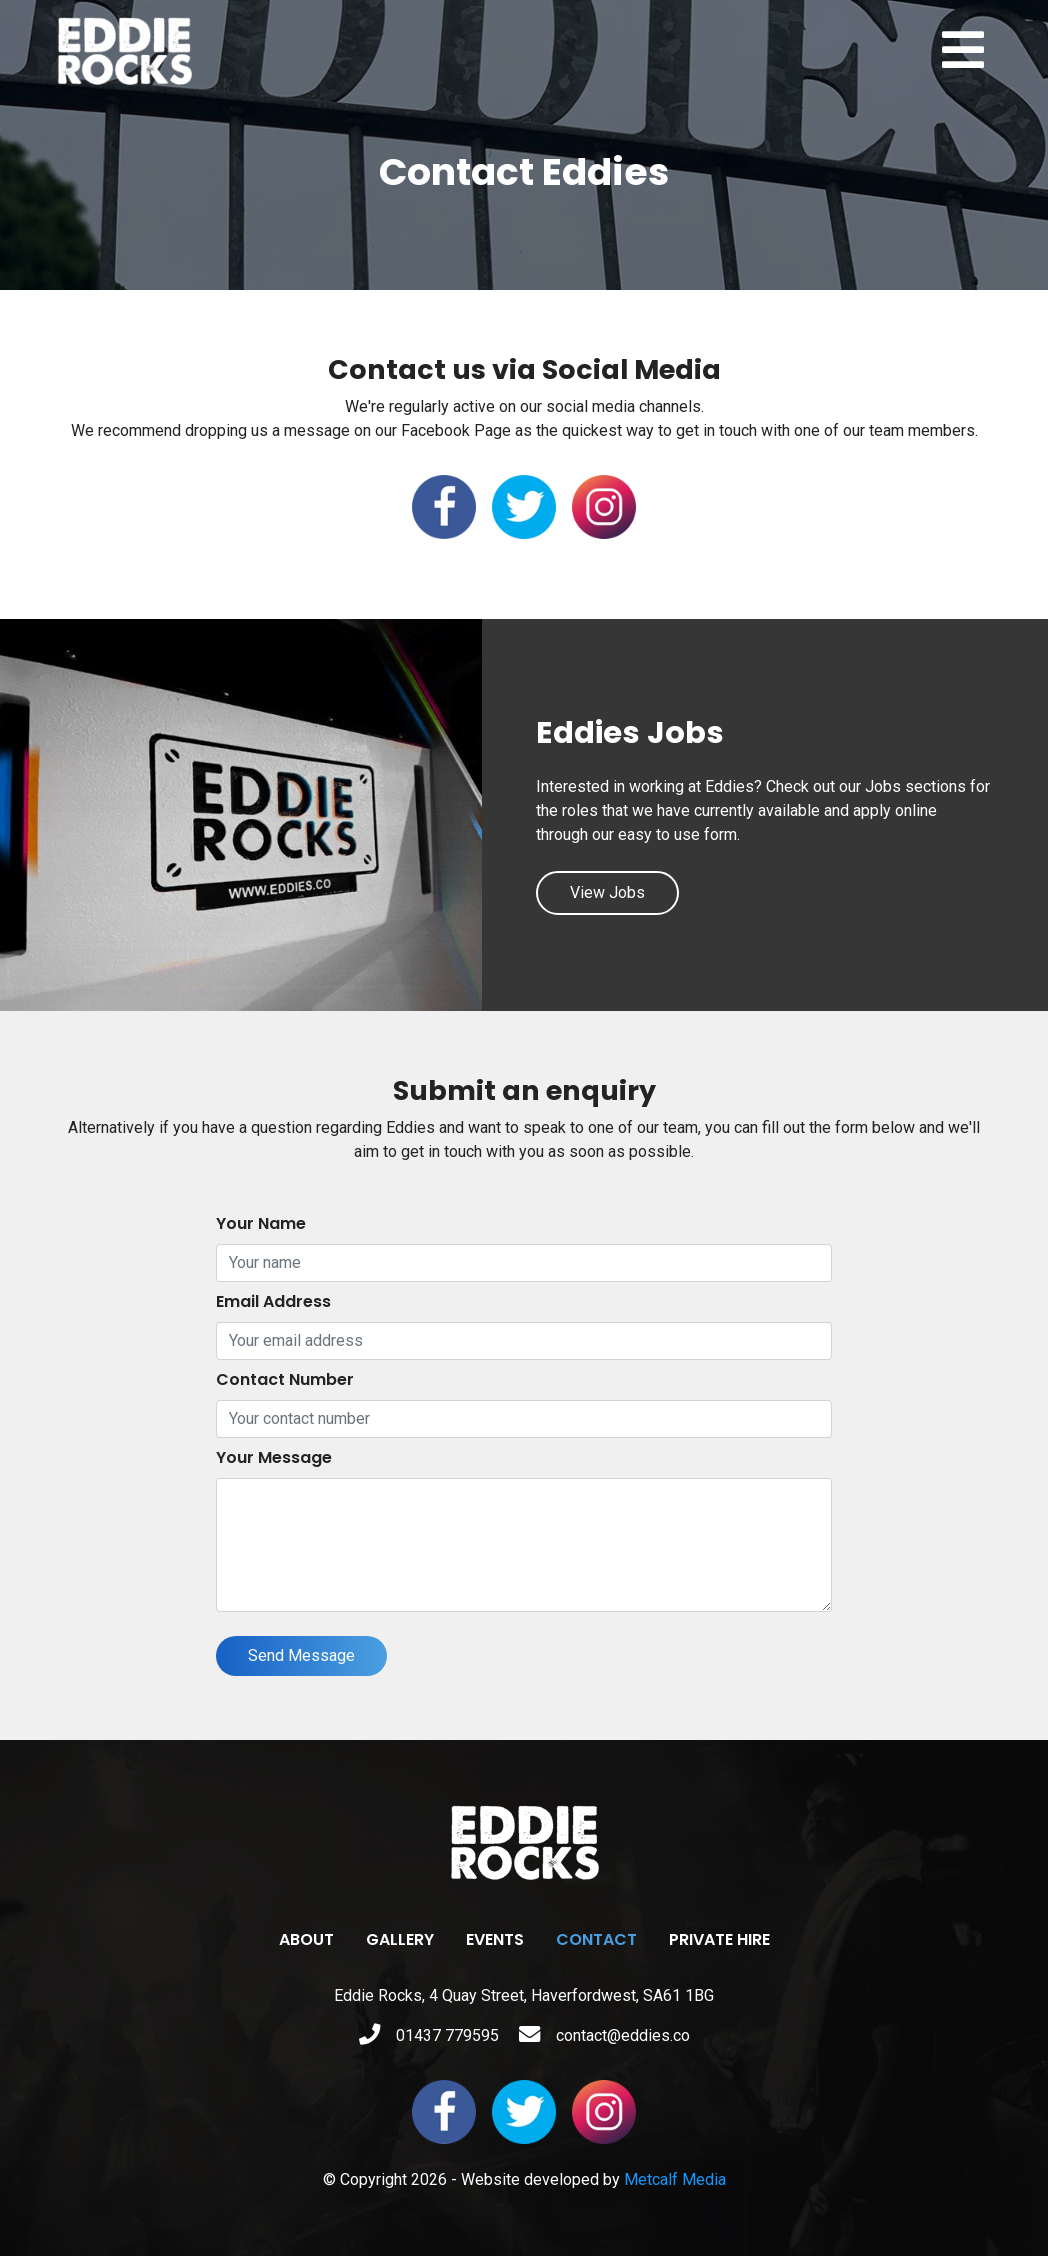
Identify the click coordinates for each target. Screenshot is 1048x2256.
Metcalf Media (675, 2179)
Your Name (261, 1223)
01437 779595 (429, 2035)
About (306, 1939)
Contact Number (285, 1379)
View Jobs (607, 892)
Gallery (400, 1939)
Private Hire (719, 1939)
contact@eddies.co (604, 2035)
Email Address (273, 1301)
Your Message (274, 1457)
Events (495, 1939)
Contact (596, 1939)
